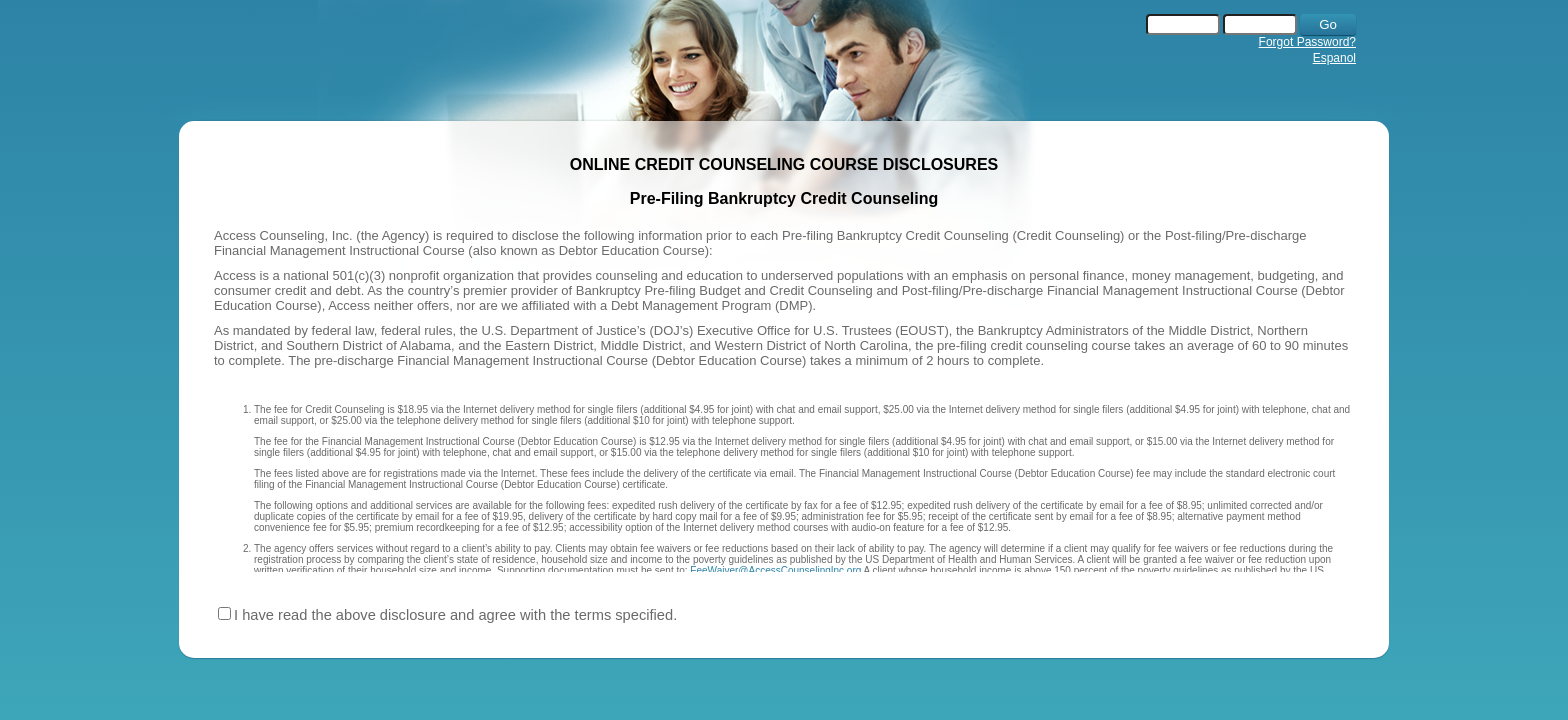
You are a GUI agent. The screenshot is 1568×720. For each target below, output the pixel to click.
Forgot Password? (1307, 42)
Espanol (1334, 58)
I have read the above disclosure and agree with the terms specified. (455, 615)
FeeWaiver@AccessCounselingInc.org (775, 570)
